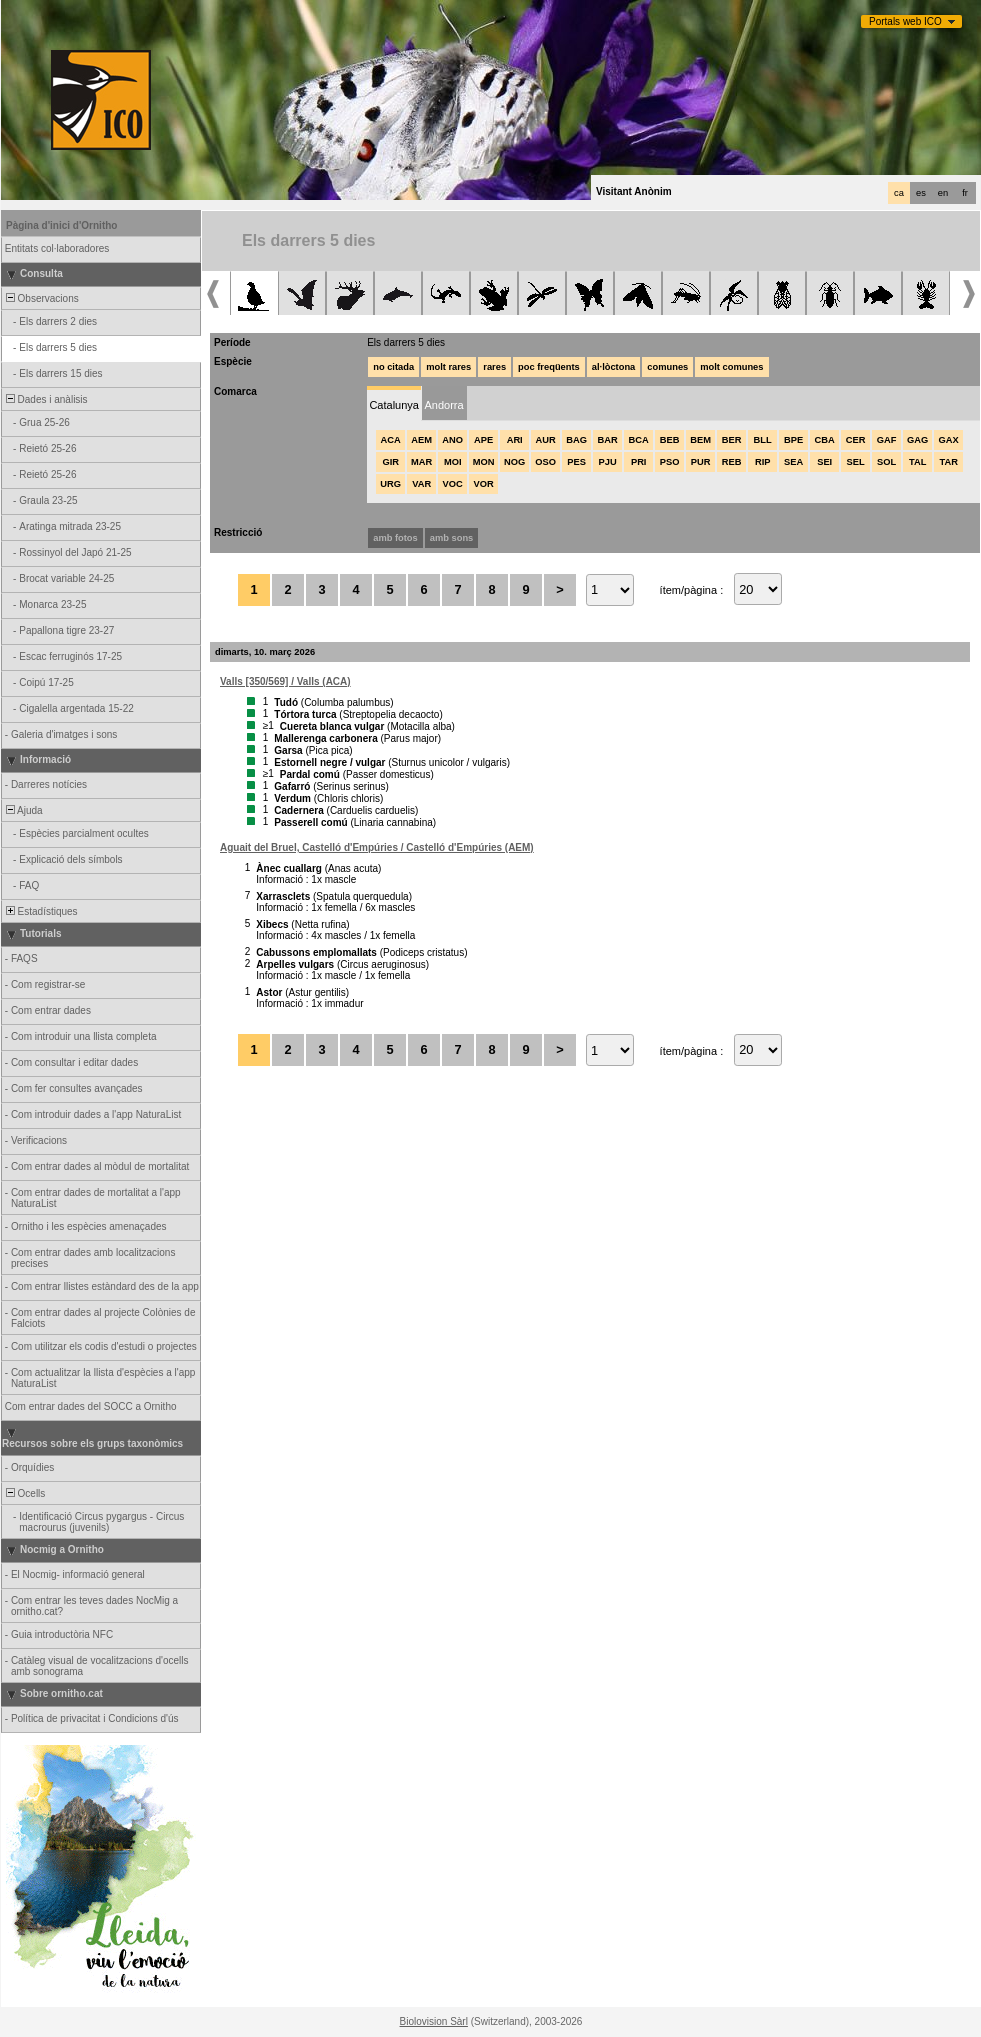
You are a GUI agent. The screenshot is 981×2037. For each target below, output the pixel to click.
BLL (763, 440)
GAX (949, 440)
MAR (421, 462)
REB (732, 462)
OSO (545, 462)
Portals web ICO (905, 21)
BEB (670, 440)
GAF (887, 440)
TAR (948, 462)
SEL (856, 462)
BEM (700, 440)
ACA (391, 440)
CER (856, 440)
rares (494, 367)
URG (390, 484)
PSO (670, 462)
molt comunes (731, 367)
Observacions (41, 298)
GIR (390, 462)
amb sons (452, 538)
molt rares (448, 367)
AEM (421, 440)
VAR (421, 484)
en (943, 193)
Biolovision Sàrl (434, 2021)
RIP (763, 462)
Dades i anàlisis (45, 399)
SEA (793, 462)
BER (732, 440)
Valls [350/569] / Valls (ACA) (285, 681)
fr (965, 193)
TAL (917, 462)
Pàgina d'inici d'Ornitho (61, 225)
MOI (453, 462)
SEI (824, 462)
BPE (793, 440)
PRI (639, 462)
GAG (917, 440)
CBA (825, 440)
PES (576, 462)
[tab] (394, 403)
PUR (701, 462)
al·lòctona (614, 367)
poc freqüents (549, 367)
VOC (453, 484)
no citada (393, 367)
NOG (514, 462)
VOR (484, 484)
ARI (515, 440)
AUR (546, 440)
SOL (886, 462)
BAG (576, 440)
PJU (608, 462)
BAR (608, 440)
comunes (667, 367)
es (921, 193)
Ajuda (23, 810)
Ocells (24, 1493)
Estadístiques (40, 911)
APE (483, 440)
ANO (452, 440)
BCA (639, 440)
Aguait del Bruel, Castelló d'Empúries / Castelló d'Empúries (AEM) (377, 847)
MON (484, 462)
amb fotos (395, 538)
